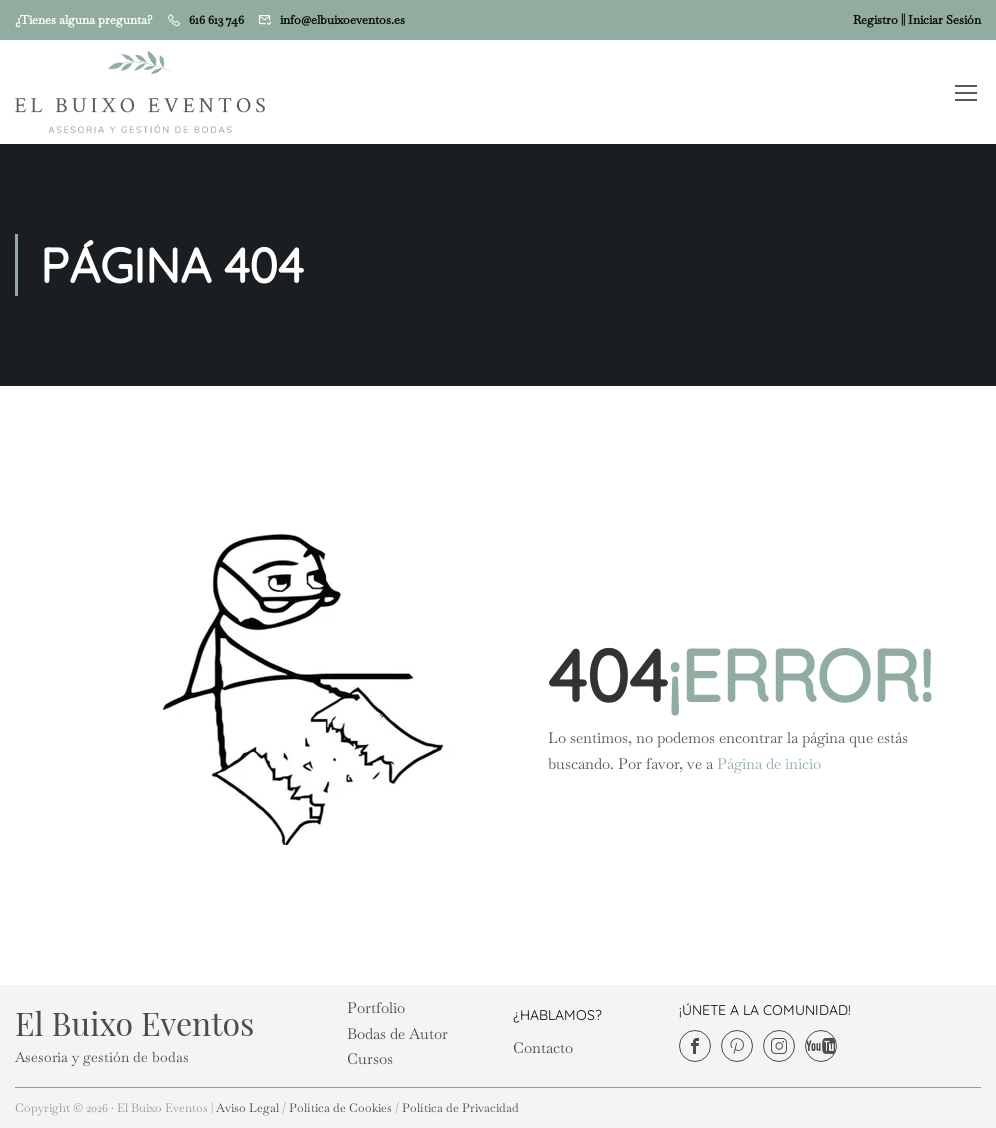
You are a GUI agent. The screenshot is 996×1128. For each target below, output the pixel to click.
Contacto (543, 1047)
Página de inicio (769, 763)
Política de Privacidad (460, 1108)
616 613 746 (216, 20)
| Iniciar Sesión (942, 20)
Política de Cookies (340, 1108)
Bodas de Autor (397, 1033)
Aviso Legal (247, 1108)
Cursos (370, 1058)
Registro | (878, 20)
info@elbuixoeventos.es (342, 20)
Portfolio (376, 1007)
